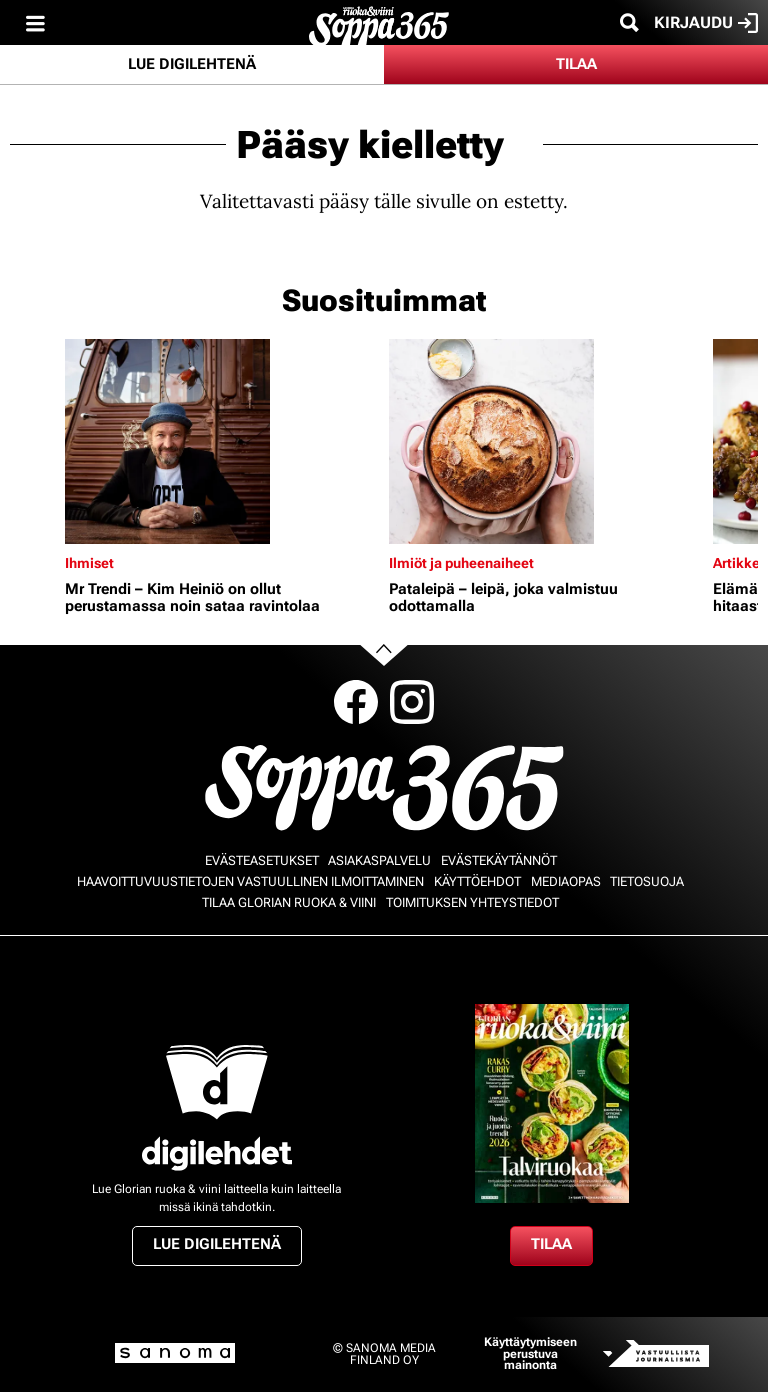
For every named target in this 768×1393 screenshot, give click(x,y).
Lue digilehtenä (192, 64)
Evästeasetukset (262, 860)
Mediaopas (566, 881)
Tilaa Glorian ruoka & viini (289, 902)
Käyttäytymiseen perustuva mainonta (530, 1353)
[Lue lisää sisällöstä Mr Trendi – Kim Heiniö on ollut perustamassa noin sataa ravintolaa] (222, 441)
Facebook (356, 702)
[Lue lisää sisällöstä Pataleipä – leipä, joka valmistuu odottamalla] (546, 441)
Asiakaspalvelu (379, 860)
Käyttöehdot (477, 881)
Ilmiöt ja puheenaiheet (461, 563)
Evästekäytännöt (499, 860)
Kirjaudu (706, 23)
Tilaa (576, 64)
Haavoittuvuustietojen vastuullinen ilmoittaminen (250, 881)
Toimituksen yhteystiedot (472, 902)
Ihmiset (89, 563)
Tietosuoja (647, 881)
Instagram (412, 702)
